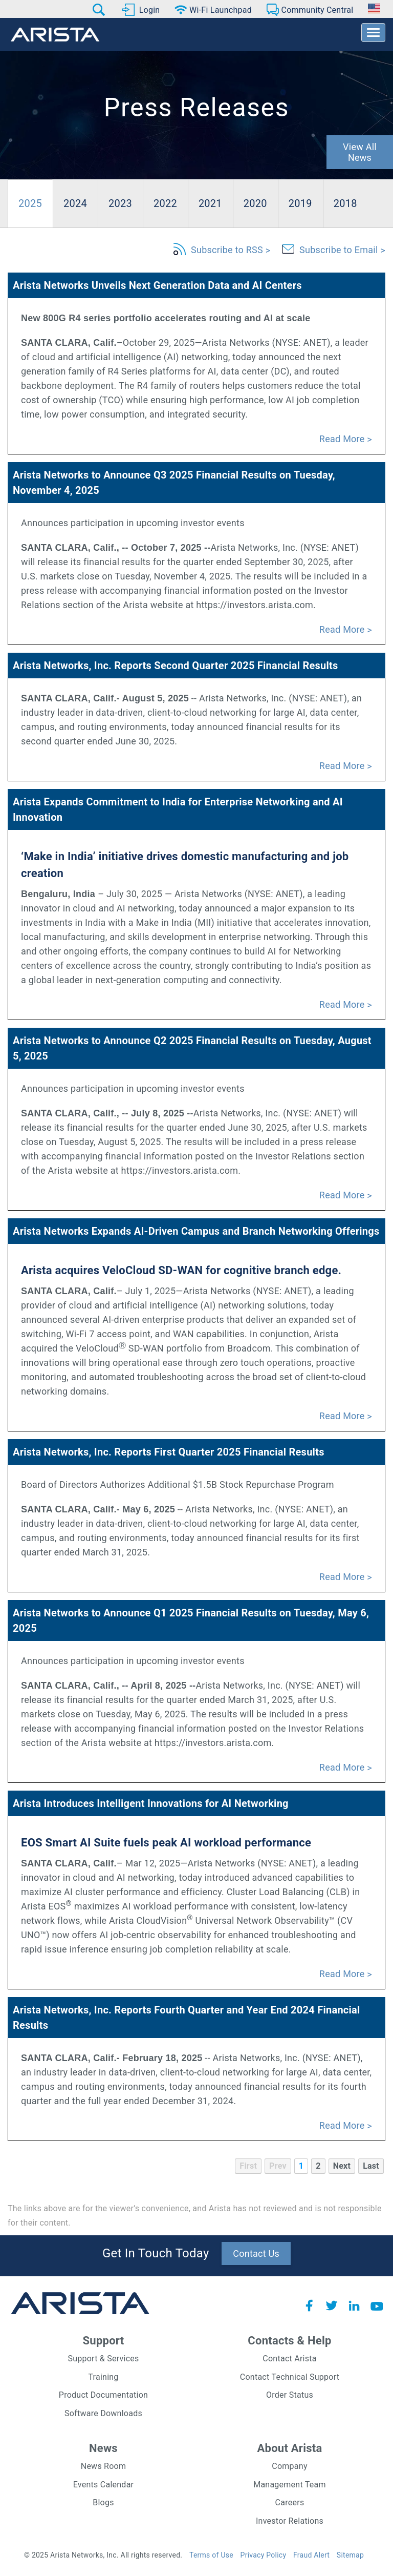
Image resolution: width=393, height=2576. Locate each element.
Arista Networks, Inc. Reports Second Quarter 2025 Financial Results (175, 665)
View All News (360, 152)
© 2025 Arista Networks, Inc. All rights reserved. (103, 2555)
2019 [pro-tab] (300, 203)
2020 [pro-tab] (255, 203)
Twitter (331, 2305)
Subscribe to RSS (227, 249)
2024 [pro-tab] (75, 203)
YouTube (376, 2305)
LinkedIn (354, 2305)
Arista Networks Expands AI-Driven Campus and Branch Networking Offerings (196, 1231)
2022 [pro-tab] (165, 203)
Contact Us (256, 2253)
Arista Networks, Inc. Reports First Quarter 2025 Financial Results (168, 1452)
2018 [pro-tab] (345, 203)
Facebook (309, 2305)
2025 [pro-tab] (30, 203)
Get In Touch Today (155, 2253)
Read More (342, 438)
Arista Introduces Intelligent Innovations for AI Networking (151, 1803)
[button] (98, 10)
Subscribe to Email (338, 249)
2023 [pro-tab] (120, 203)
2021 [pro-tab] (210, 203)
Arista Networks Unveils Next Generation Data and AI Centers (157, 285)
